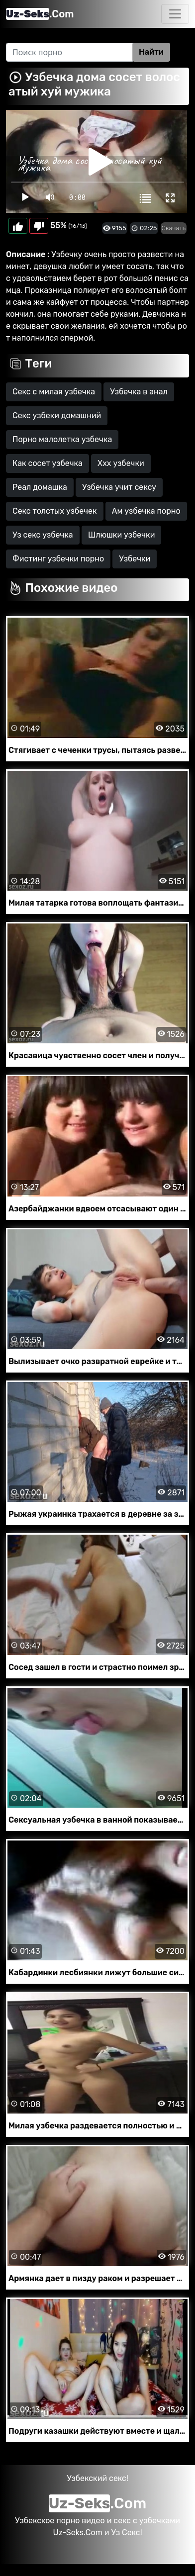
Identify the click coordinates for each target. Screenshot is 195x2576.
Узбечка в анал (139, 391)
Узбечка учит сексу (119, 487)
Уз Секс (125, 2532)
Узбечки (134, 558)
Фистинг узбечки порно (58, 558)
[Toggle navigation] (175, 14)
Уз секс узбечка (42, 535)
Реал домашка (39, 487)
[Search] (69, 52)
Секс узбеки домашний (56, 415)
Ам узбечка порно (146, 511)
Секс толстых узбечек (54, 511)
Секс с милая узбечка (53, 391)
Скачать (174, 228)
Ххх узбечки (121, 463)
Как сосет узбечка (47, 463)
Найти (151, 52)
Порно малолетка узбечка (62, 439)
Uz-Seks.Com (77, 2532)
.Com (40, 14)
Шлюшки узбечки (121, 535)
